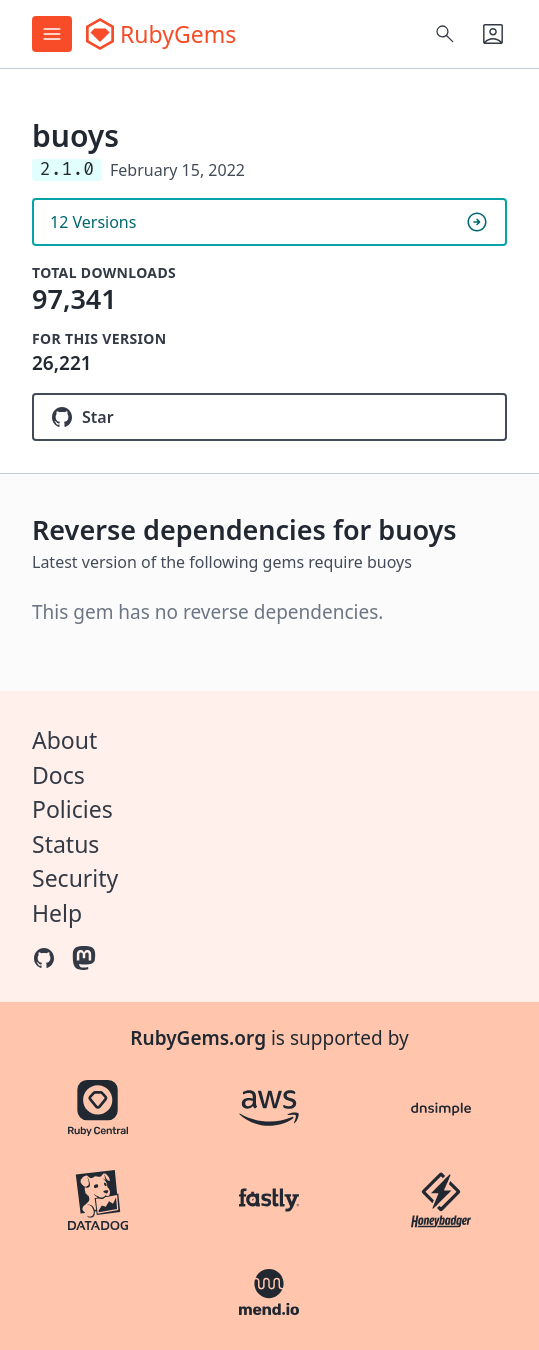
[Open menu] (52, 34)
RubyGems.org (198, 1038)
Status (65, 844)
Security (75, 878)
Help (57, 913)
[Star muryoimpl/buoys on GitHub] (269, 417)
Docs (58, 775)
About (64, 740)
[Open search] (445, 34)
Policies (72, 809)
